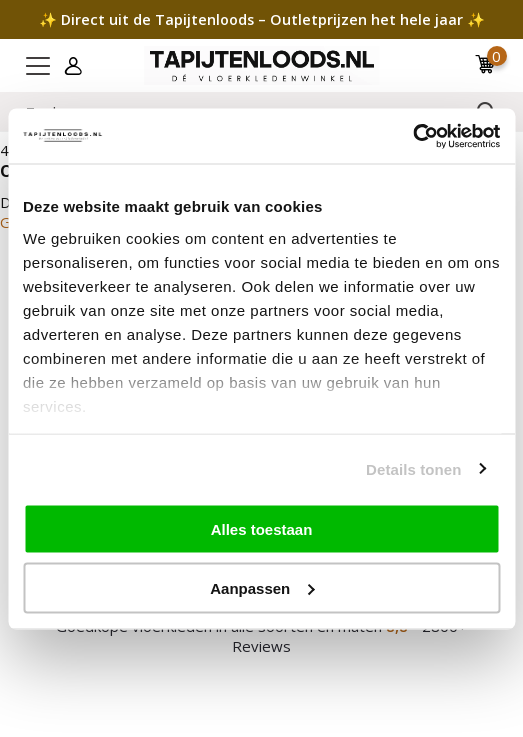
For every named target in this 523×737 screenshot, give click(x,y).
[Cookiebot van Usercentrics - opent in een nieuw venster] (412, 136)
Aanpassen (262, 587)
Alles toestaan (262, 529)
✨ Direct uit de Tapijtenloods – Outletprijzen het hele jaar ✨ (262, 19)
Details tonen (413, 468)
